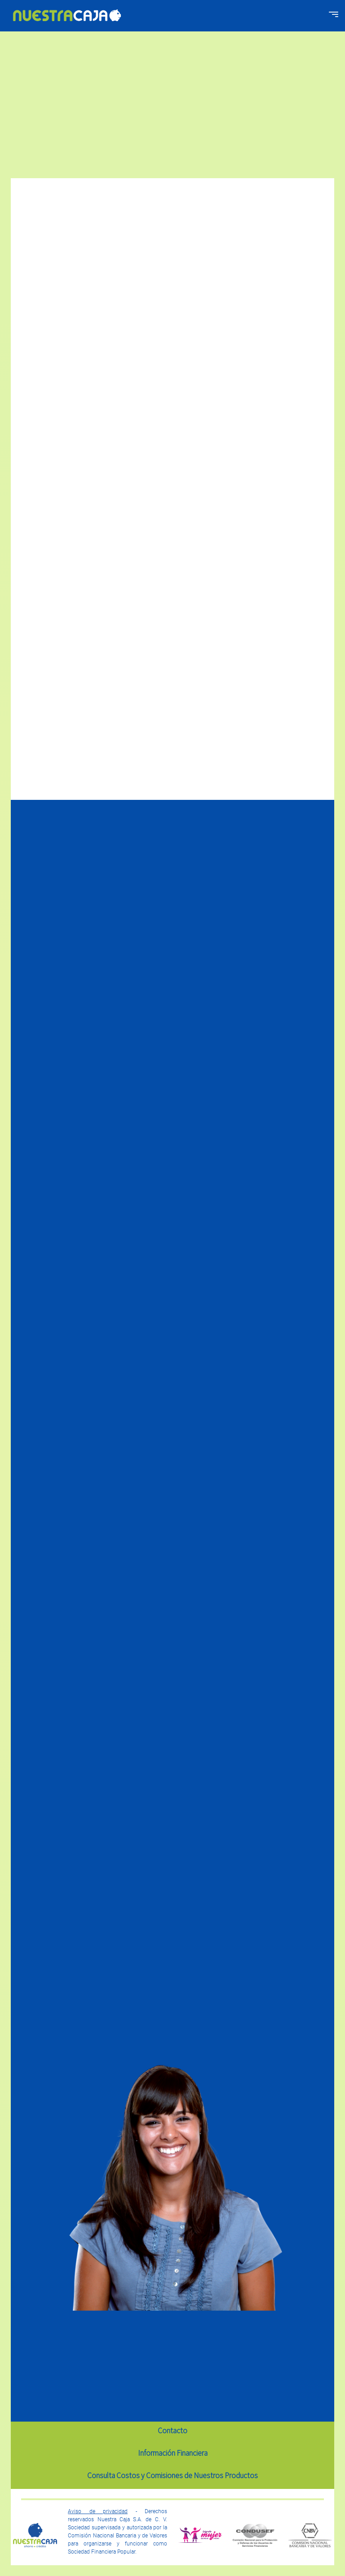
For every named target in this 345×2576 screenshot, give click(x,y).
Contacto (172, 2431)
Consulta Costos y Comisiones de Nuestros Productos (172, 2475)
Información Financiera (173, 2453)
